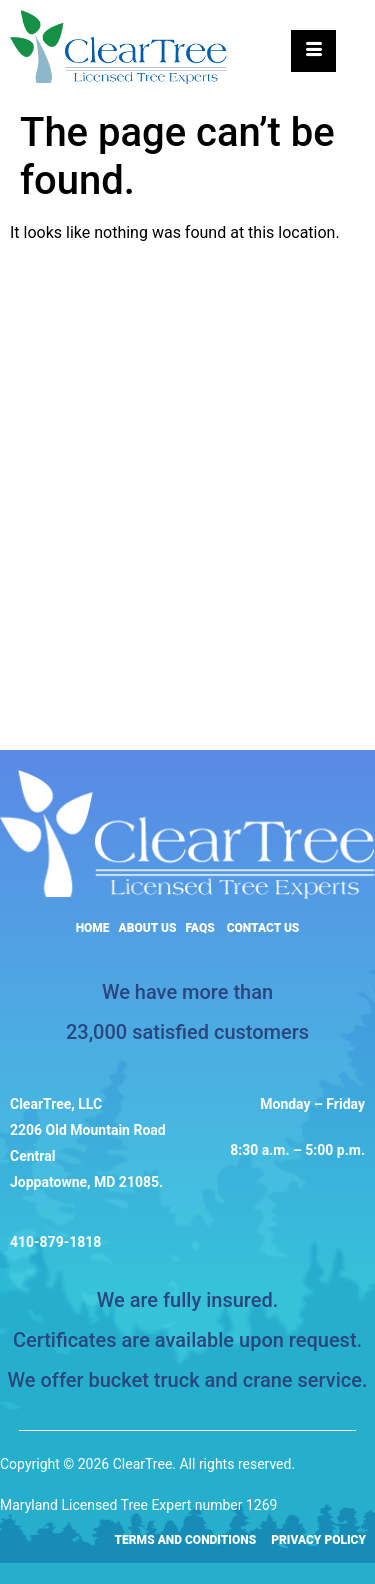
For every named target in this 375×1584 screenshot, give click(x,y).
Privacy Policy (318, 1540)
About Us (148, 928)
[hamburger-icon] (313, 51)
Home (93, 928)
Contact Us (263, 928)
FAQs (199, 928)
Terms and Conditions (186, 1540)
